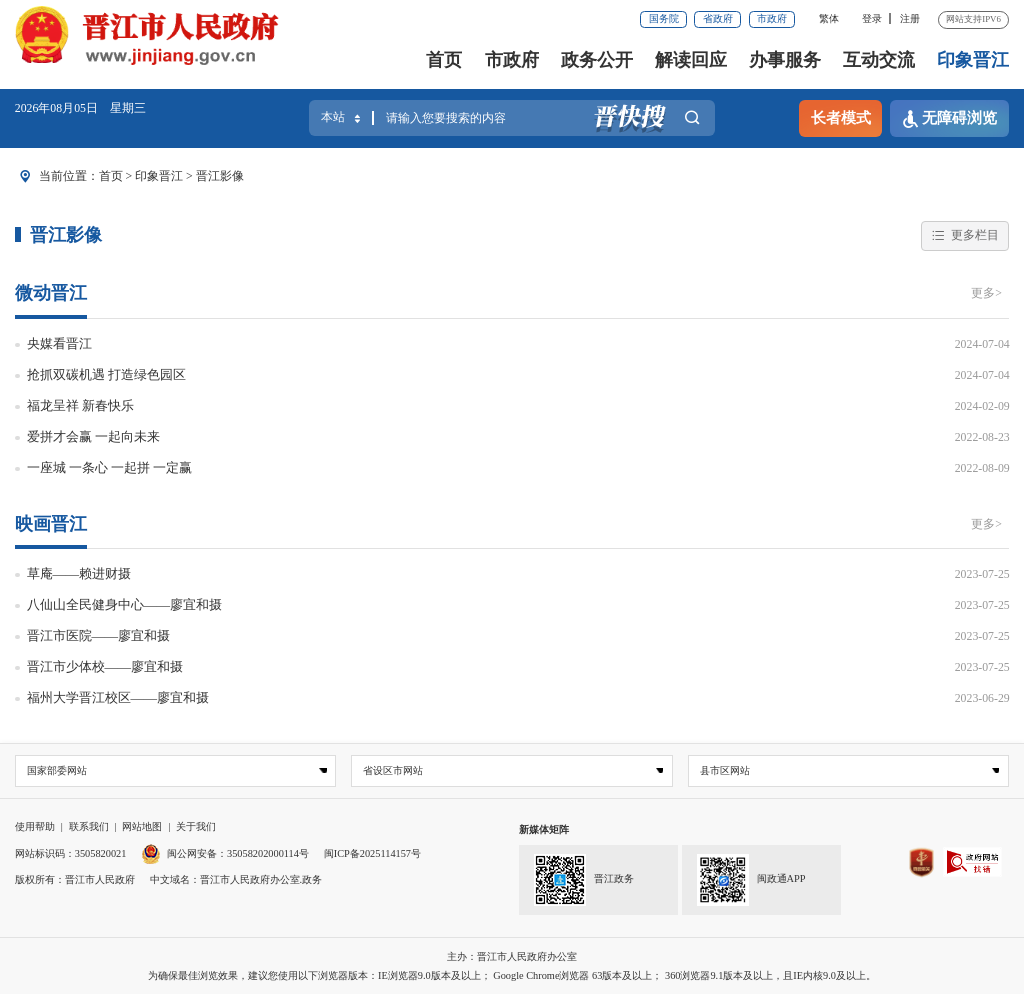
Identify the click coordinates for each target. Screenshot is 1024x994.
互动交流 (879, 60)
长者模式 (841, 118)
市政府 (772, 18)
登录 (872, 18)
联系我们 (89, 826)
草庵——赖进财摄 (79, 573)
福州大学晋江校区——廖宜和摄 (118, 697)
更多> (986, 293)
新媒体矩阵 (544, 829)
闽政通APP (751, 880)
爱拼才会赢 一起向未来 (93, 436)
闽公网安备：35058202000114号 (225, 853)
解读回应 (691, 60)
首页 (444, 60)
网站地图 (142, 826)
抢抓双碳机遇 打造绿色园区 (106, 374)
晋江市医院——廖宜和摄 (99, 635)
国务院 (664, 18)
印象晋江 (973, 60)
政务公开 (597, 60)
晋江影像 (220, 176)
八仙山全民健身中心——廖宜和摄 (125, 604)
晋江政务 (583, 880)
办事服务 (785, 60)
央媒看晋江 (59, 343)
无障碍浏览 (950, 118)
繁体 (829, 18)
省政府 (718, 18)
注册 (910, 18)
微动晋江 (51, 293)
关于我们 (196, 826)
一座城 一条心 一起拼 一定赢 (110, 467)
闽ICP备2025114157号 (372, 853)
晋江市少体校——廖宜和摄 (105, 666)
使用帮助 (35, 826)
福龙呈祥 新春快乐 (80, 405)
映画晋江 (51, 524)
